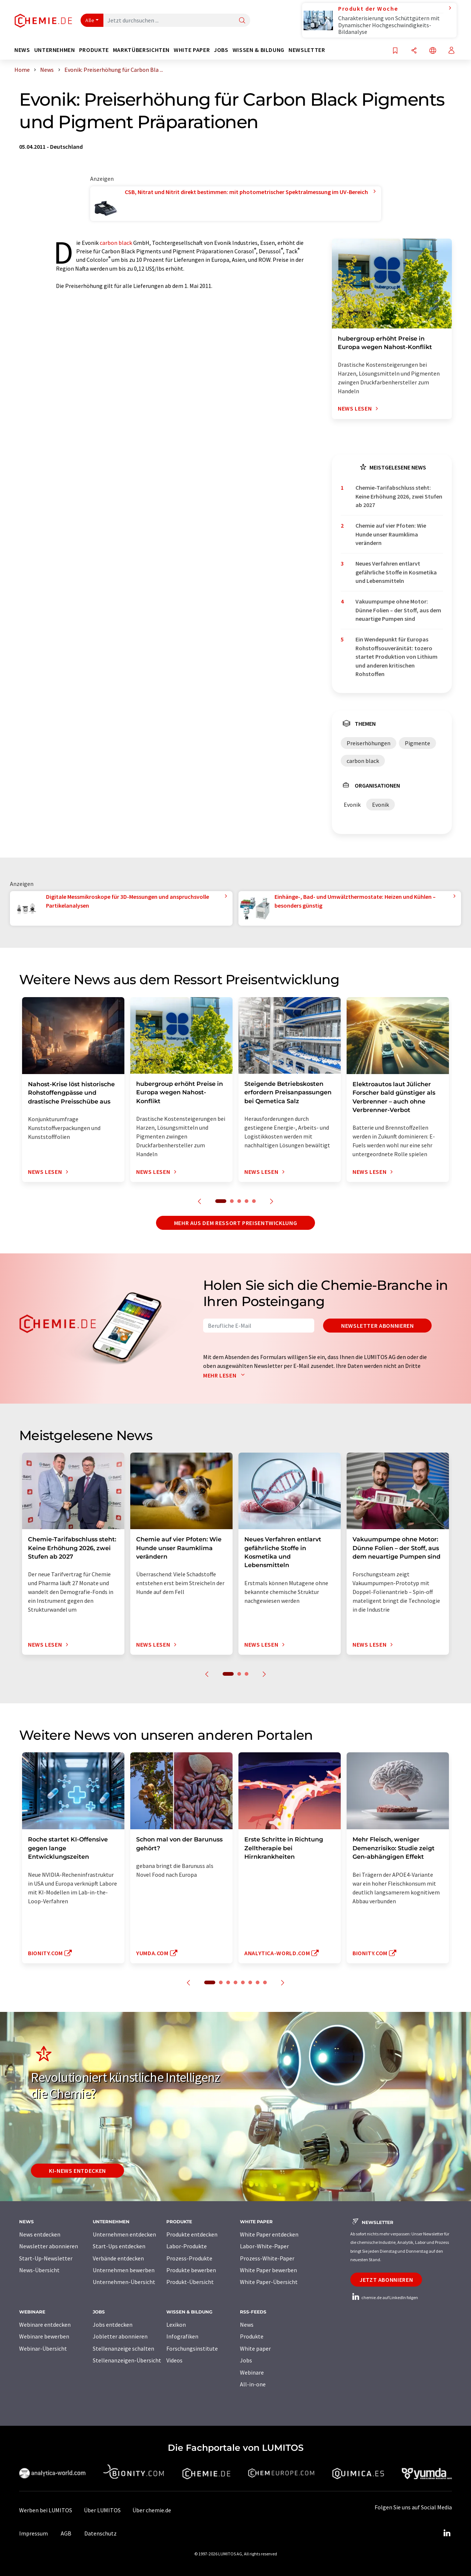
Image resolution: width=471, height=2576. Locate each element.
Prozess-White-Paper (267, 2258)
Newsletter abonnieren (377, 1325)
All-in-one (253, 2384)
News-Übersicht (39, 2270)
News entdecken (39, 2234)
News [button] (22, 49)
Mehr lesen (225, 1375)
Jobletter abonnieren (120, 2336)
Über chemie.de (151, 2510)
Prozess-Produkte (189, 2258)
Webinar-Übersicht (43, 2348)
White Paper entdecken (269, 2234)
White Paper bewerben (268, 2270)
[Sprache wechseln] (433, 51)
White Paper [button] (192, 49)
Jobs (246, 2360)
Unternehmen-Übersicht (124, 2281)
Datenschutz (100, 2533)
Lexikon (176, 2324)
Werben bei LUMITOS (45, 2510)
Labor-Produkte (186, 2246)
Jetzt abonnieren (386, 2279)
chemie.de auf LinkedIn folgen (384, 2297)
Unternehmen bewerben (124, 2270)
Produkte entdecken (191, 2234)
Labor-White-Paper (264, 2246)
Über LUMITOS (102, 2510)
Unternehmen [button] (54, 49)
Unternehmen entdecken (124, 2234)
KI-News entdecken (77, 2170)
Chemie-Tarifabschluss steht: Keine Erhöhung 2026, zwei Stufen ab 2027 (398, 496)
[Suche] (242, 21)
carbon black (116, 242)
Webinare (252, 2372)
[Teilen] (414, 51)
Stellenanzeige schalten (123, 2348)
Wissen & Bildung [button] (258, 49)
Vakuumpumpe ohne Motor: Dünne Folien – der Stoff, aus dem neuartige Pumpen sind (398, 610)
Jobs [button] (221, 49)
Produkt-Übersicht (190, 2281)
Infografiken (182, 2336)
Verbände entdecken (118, 2258)
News (247, 2324)
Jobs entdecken (112, 2324)
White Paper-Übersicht (269, 2281)
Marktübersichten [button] (141, 49)
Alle (89, 20)
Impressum (33, 2533)
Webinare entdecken (45, 2324)
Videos (174, 2360)
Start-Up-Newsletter (45, 2258)
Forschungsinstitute (192, 2348)
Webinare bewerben (44, 2336)
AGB (66, 2533)
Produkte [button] (94, 49)
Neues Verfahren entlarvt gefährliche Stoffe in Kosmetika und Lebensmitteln (396, 572)
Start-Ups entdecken (119, 2246)
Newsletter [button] (306, 49)
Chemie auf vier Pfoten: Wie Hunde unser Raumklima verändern (390, 534)
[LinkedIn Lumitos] (447, 2533)
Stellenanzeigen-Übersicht (127, 2360)
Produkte (251, 2336)
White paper (255, 2348)
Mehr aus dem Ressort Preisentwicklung (235, 1223)
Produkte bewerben (191, 2270)
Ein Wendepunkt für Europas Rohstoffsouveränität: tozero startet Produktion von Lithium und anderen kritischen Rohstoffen (396, 656)
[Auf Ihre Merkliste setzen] (395, 51)
